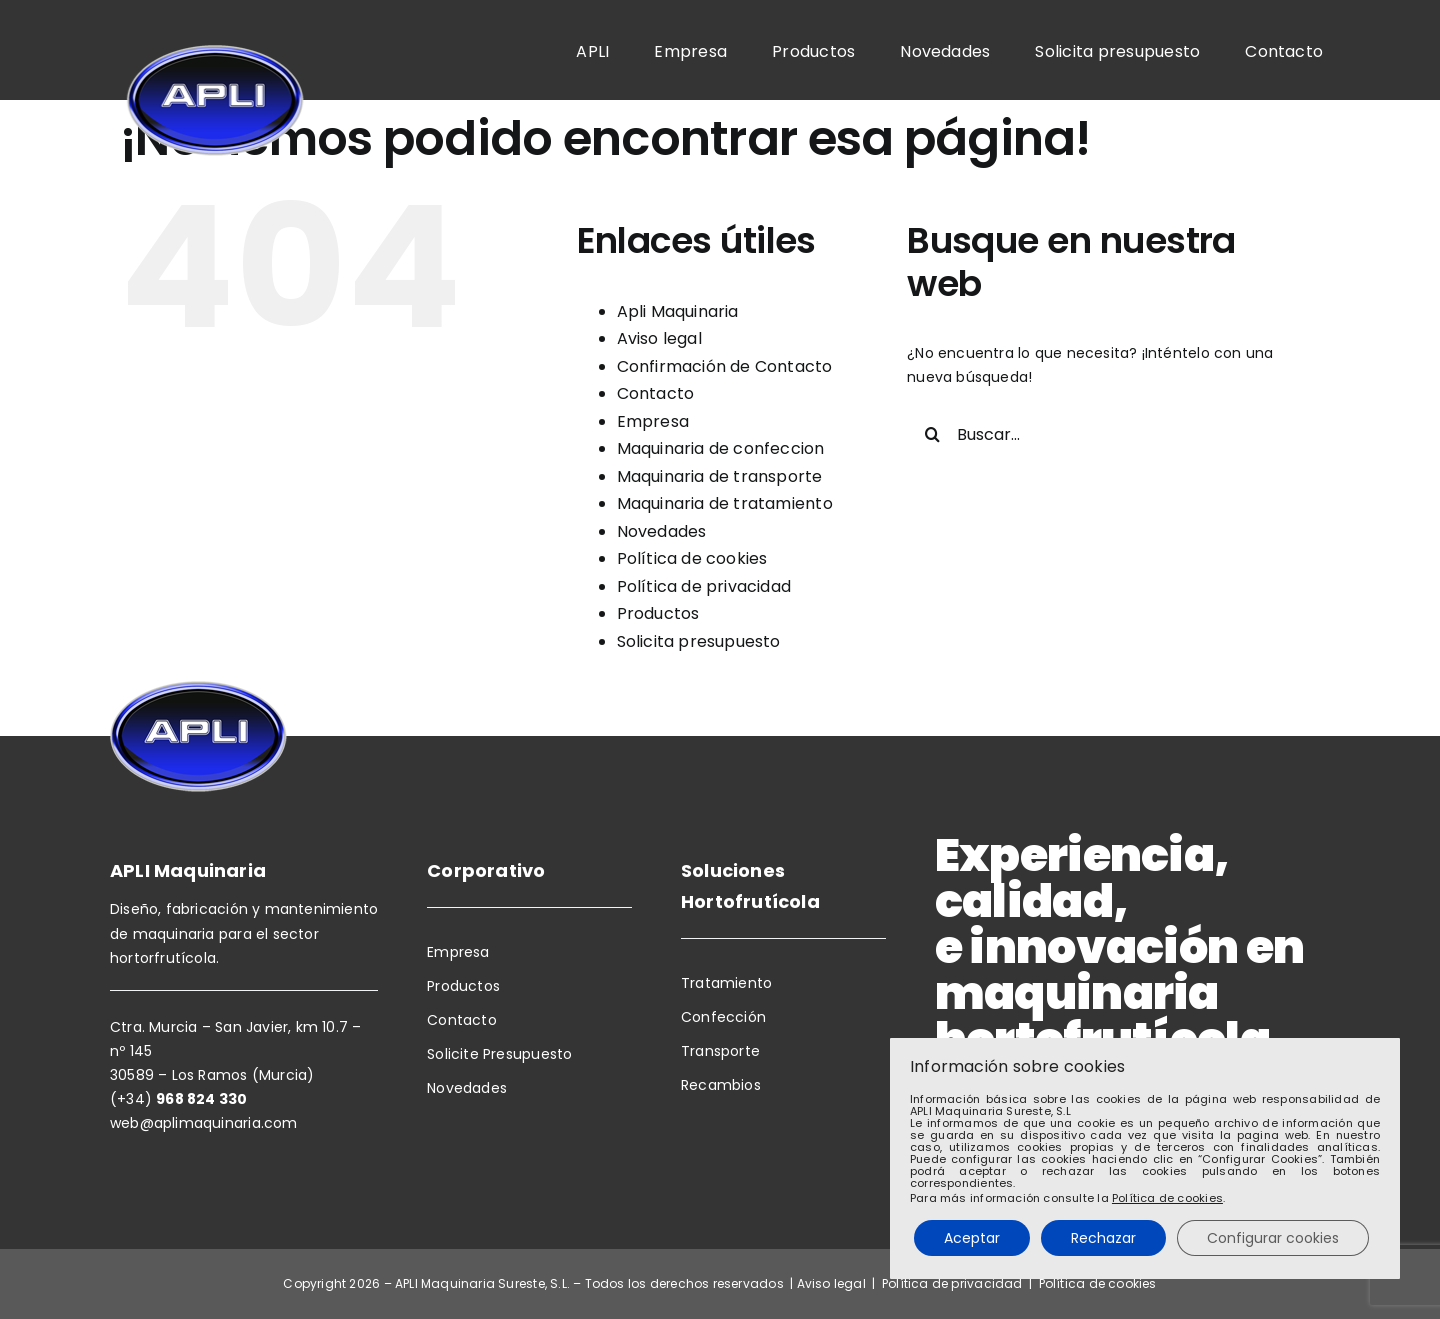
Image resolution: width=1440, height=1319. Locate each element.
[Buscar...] (1097, 434)
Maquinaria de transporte (720, 476)
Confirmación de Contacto (725, 366)
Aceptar (972, 1238)
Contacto (656, 393)
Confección (723, 1017)
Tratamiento (726, 983)
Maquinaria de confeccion (721, 448)
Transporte (720, 1051)
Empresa (653, 421)
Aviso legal (659, 338)
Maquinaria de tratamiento (725, 503)
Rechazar (1103, 1238)
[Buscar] (932, 434)
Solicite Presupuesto (499, 1054)
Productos (658, 613)
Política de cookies (692, 558)
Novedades (662, 531)
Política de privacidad (704, 586)
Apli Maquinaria (678, 311)
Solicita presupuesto (699, 641)
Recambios (721, 1085)
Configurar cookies (1273, 1238)
